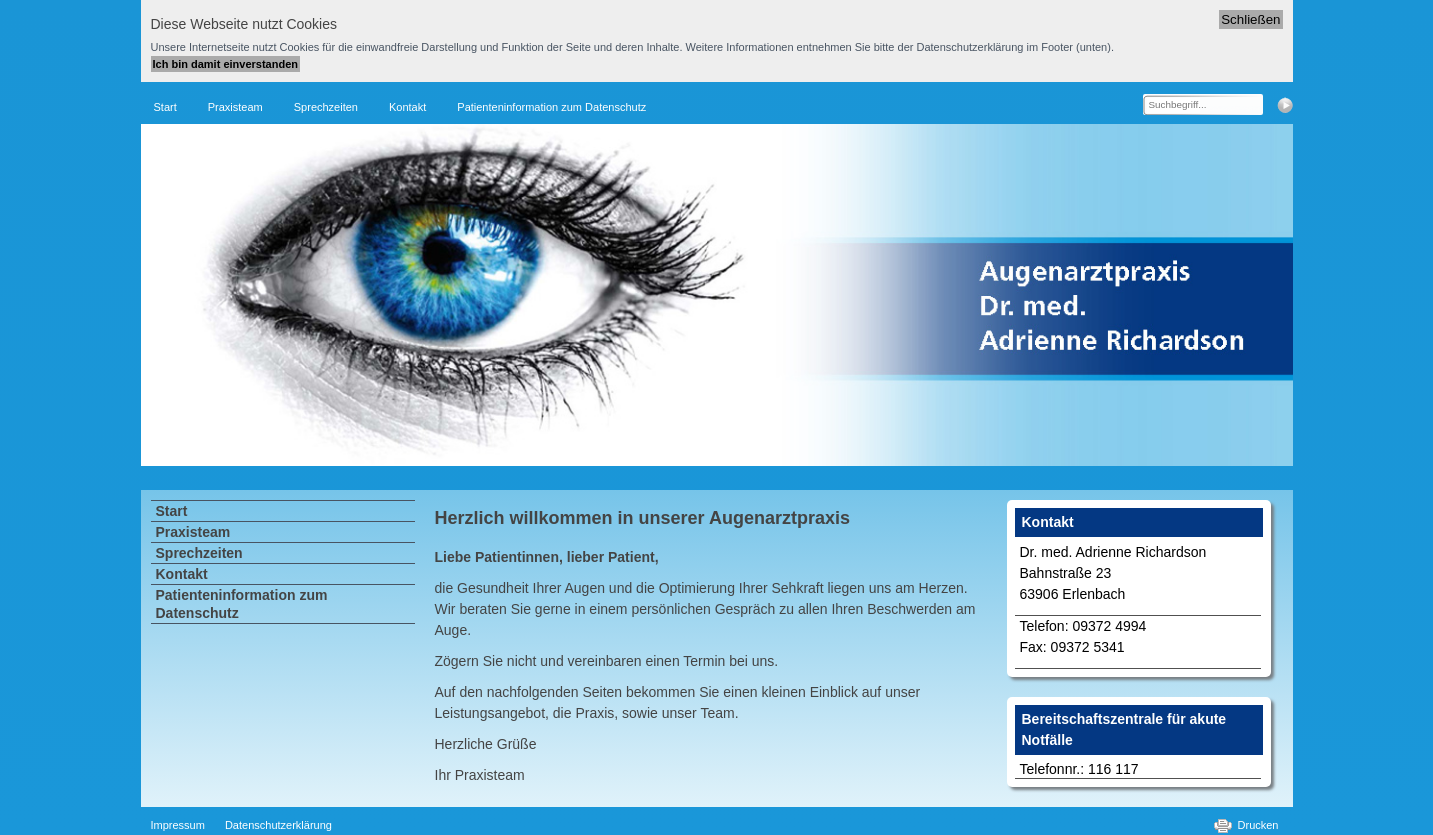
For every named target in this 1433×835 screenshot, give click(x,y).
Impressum (178, 825)
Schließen (1250, 19)
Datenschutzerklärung (278, 825)
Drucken (1258, 825)
